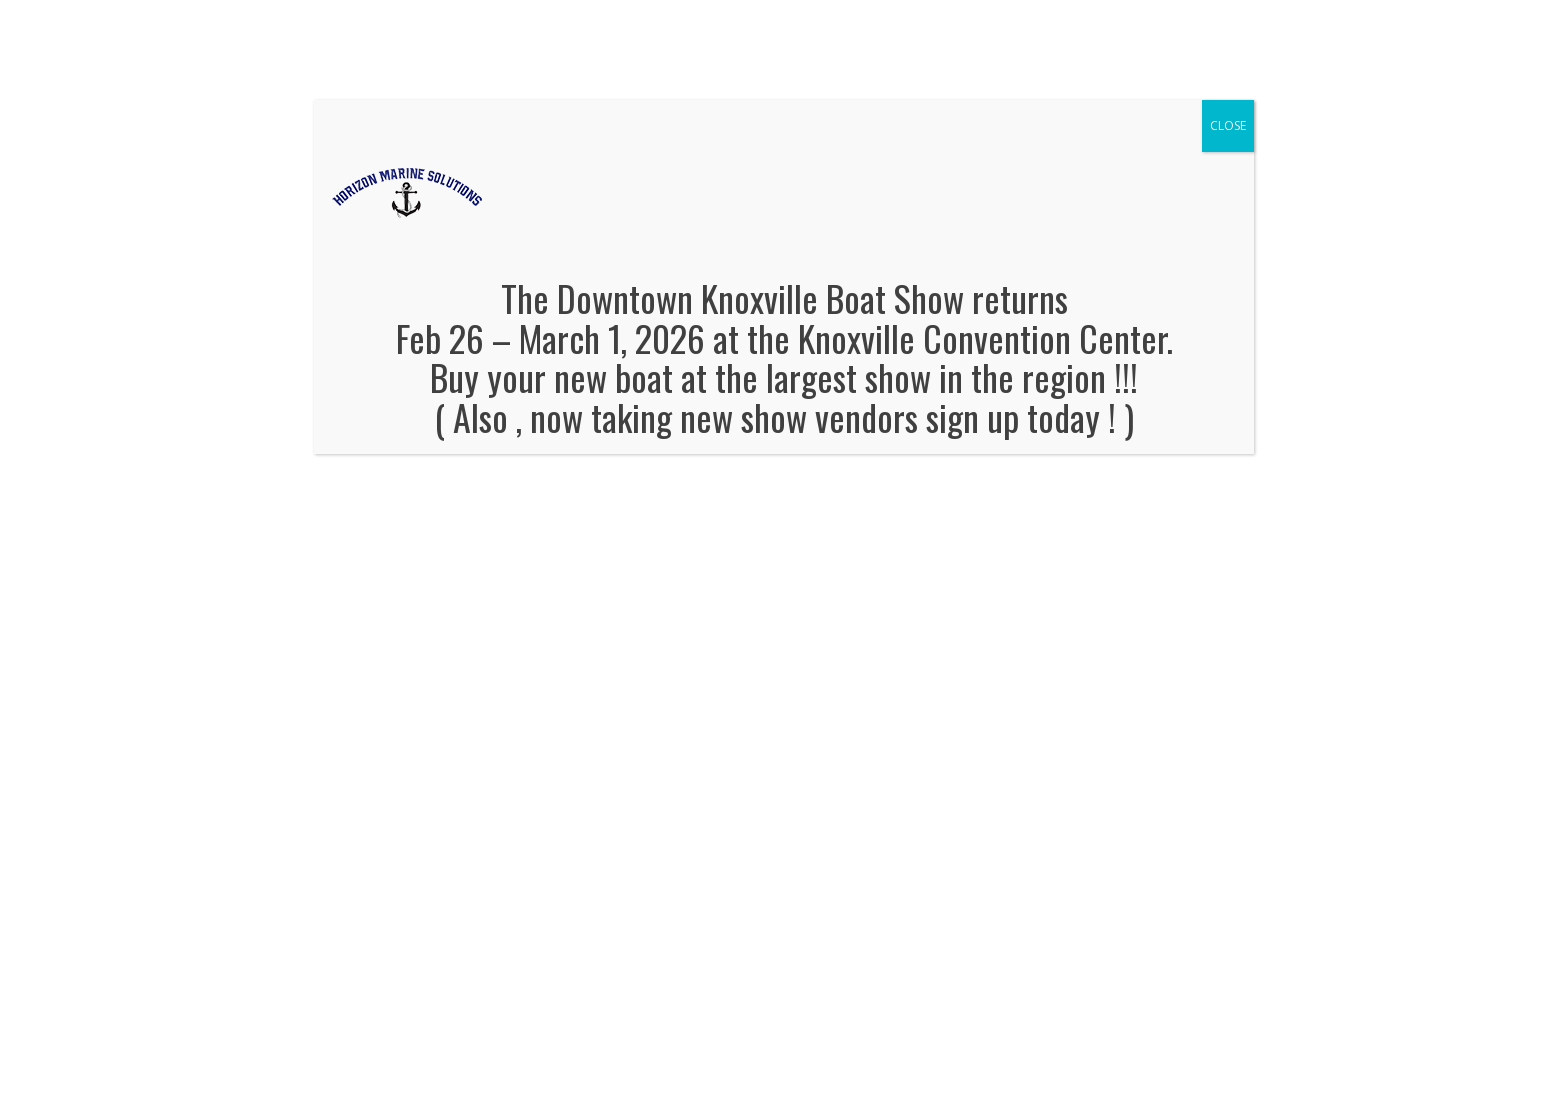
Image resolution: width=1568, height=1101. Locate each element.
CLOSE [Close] (1228, 125)
